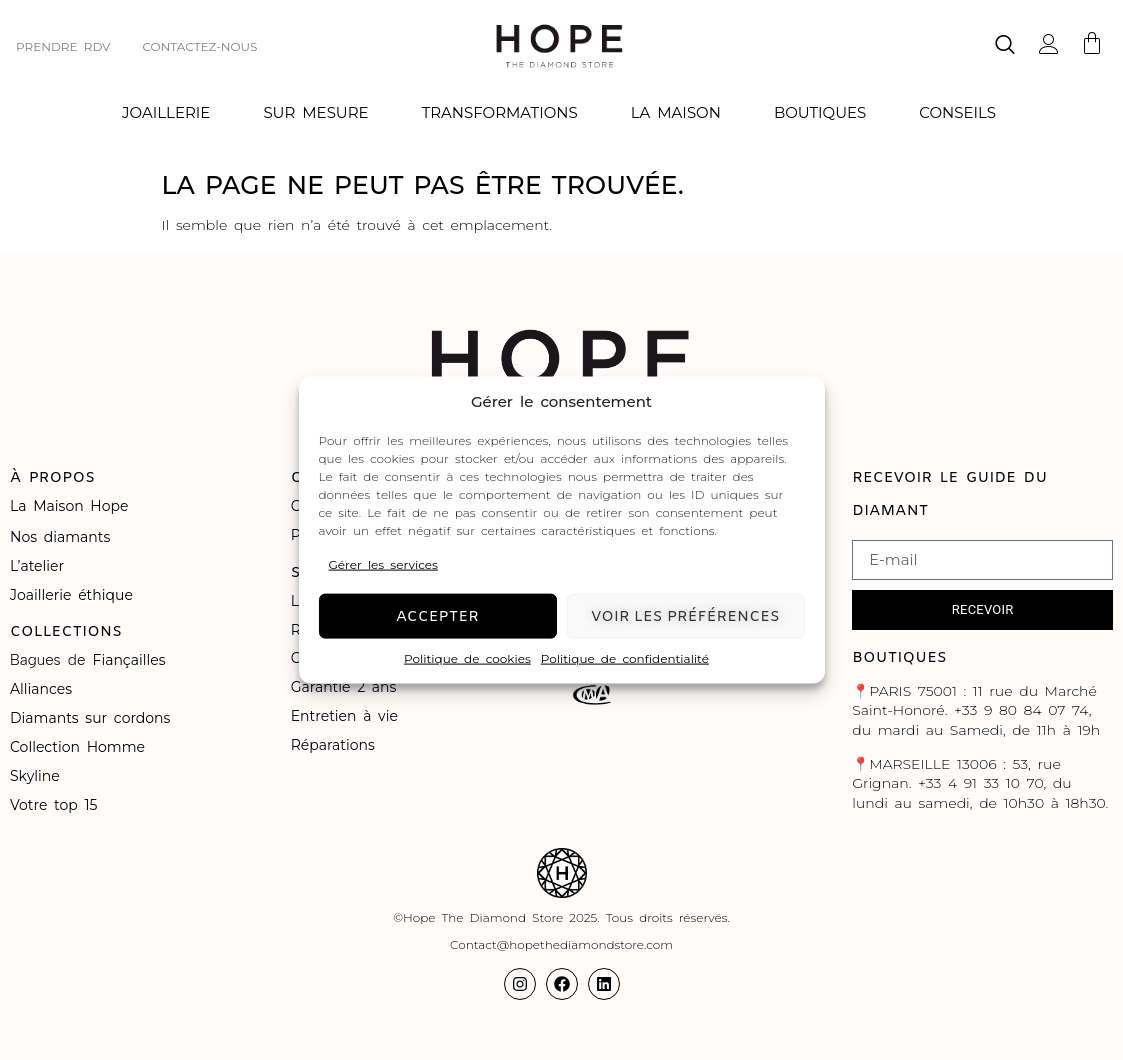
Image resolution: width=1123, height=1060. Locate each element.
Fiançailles (129, 660)
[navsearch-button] (1005, 46)
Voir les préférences (685, 616)
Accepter (437, 616)
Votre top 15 (57, 805)
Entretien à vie (348, 716)
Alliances (41, 689)
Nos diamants (60, 537)
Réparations (336, 745)
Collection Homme (81, 747)
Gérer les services (383, 563)
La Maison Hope (69, 506)
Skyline (35, 776)
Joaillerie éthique (71, 595)
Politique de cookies (467, 658)
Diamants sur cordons (93, 718)
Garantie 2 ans (344, 687)
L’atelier (37, 566)
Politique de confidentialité (625, 658)
